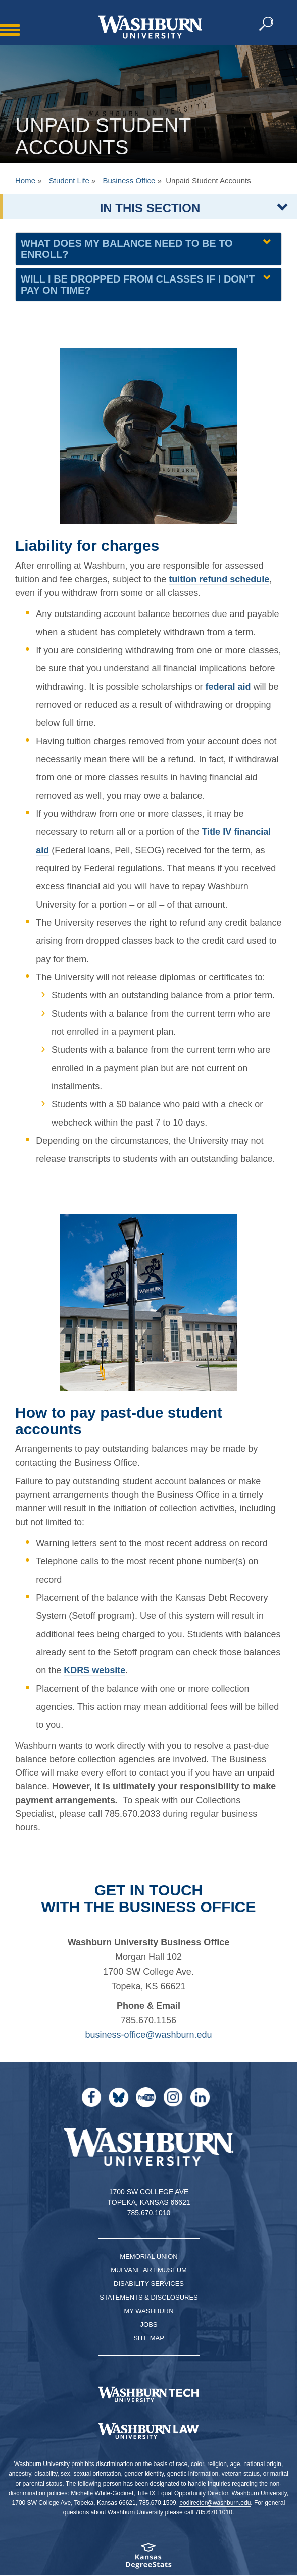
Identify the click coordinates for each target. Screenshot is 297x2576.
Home (25, 180)
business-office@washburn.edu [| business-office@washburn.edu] (148, 2035)
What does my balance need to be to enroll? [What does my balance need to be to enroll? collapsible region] (127, 249)
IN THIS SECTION (150, 208)
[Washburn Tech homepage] (148, 2394)
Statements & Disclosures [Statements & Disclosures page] (149, 2297)
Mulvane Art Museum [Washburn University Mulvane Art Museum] (149, 2270)
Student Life (69, 180)
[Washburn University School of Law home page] (148, 2431)
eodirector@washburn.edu (215, 2502)
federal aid (228, 687)
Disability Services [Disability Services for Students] (149, 2283)
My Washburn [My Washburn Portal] (148, 2311)
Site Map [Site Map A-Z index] (148, 2338)
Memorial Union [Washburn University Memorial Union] (148, 2256)
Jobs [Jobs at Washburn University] (149, 2324)
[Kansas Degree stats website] (148, 2559)
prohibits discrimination (102, 2464)
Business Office (129, 180)
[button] (266, 24)
